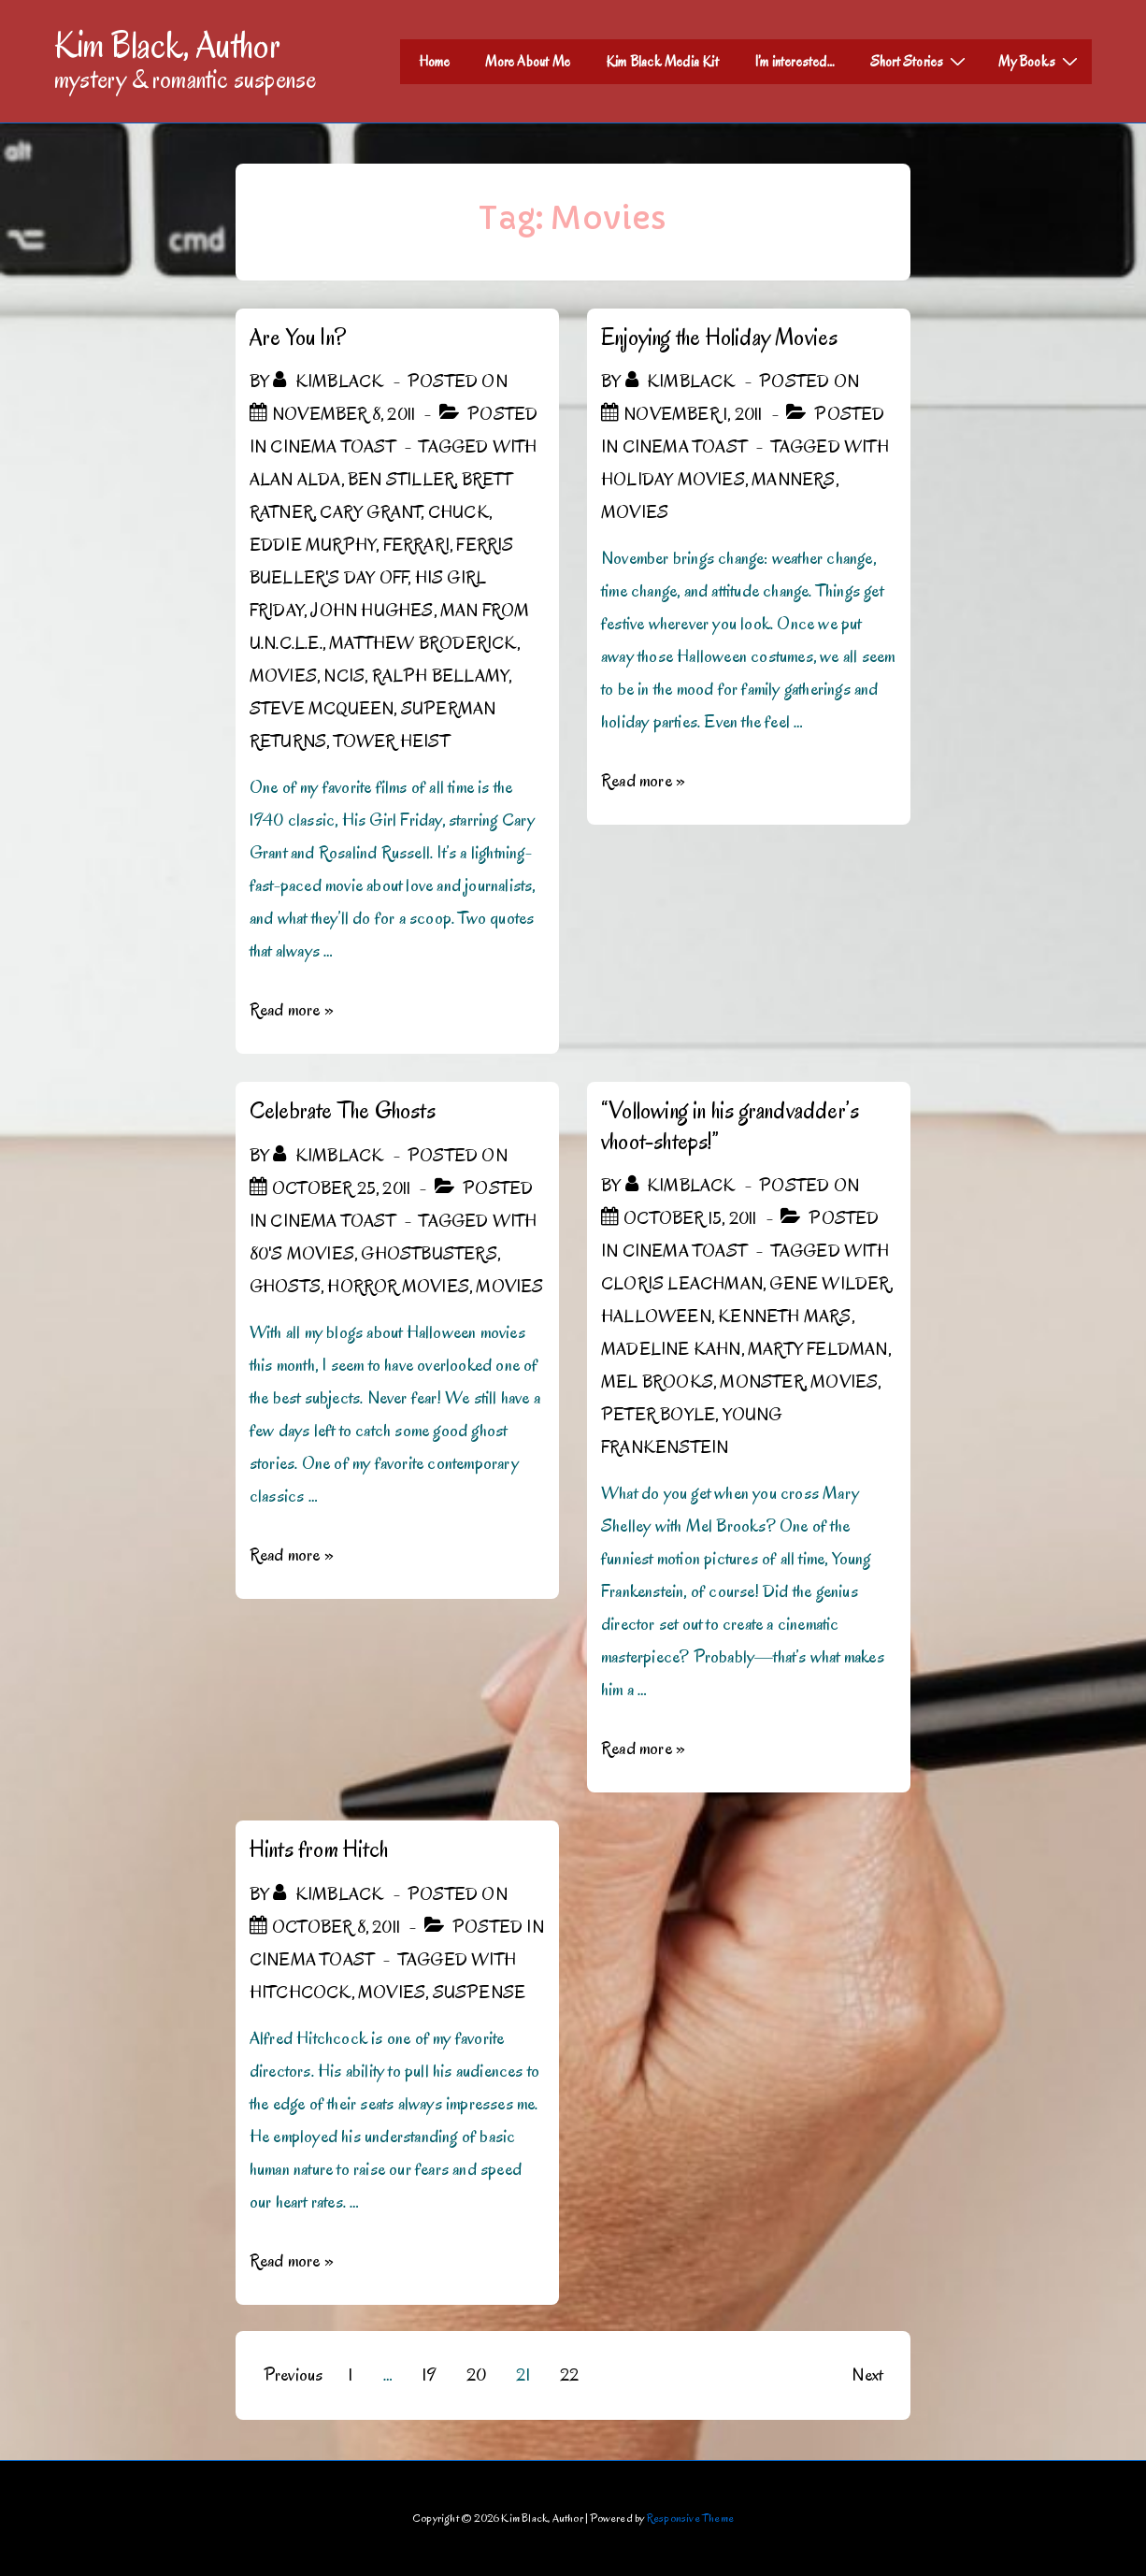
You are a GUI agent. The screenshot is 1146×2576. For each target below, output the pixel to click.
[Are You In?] (343, 414)
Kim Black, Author (167, 45)
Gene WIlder (829, 1284)
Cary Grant (370, 512)
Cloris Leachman (682, 1284)
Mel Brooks (657, 1382)
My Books (1040, 61)
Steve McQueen (322, 709)
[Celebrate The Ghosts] (341, 1188)
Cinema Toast (332, 447)
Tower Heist (392, 741)
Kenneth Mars (784, 1316)
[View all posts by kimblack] (330, 381)
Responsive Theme (690, 2518)
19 (429, 2375)
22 (569, 2375)
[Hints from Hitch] (336, 1927)
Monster (761, 1382)
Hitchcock (300, 1992)
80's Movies (302, 1254)
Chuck (458, 512)
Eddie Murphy (313, 545)
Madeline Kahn (671, 1349)
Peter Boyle (658, 1415)
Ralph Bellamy (440, 676)
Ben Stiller (401, 480)
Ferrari (416, 545)
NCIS (344, 676)
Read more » (292, 1010)
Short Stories (920, 61)
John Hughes (371, 610)
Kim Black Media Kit (662, 61)
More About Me (527, 61)
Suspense (479, 1992)
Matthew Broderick (422, 643)
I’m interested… (794, 61)
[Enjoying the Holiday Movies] (692, 414)
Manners (793, 480)
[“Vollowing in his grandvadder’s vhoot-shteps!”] (689, 1218)
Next (867, 2375)
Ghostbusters (428, 1254)
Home (435, 61)
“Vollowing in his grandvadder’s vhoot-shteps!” (730, 1126)
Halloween (656, 1316)
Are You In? (298, 337)
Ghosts (285, 1286)
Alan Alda (295, 480)
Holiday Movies (673, 480)
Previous (293, 2375)
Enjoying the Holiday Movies (719, 337)
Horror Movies (398, 1286)
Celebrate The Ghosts (343, 1110)
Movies (283, 676)
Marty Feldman (818, 1349)
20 (476, 2375)
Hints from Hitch (319, 1849)
